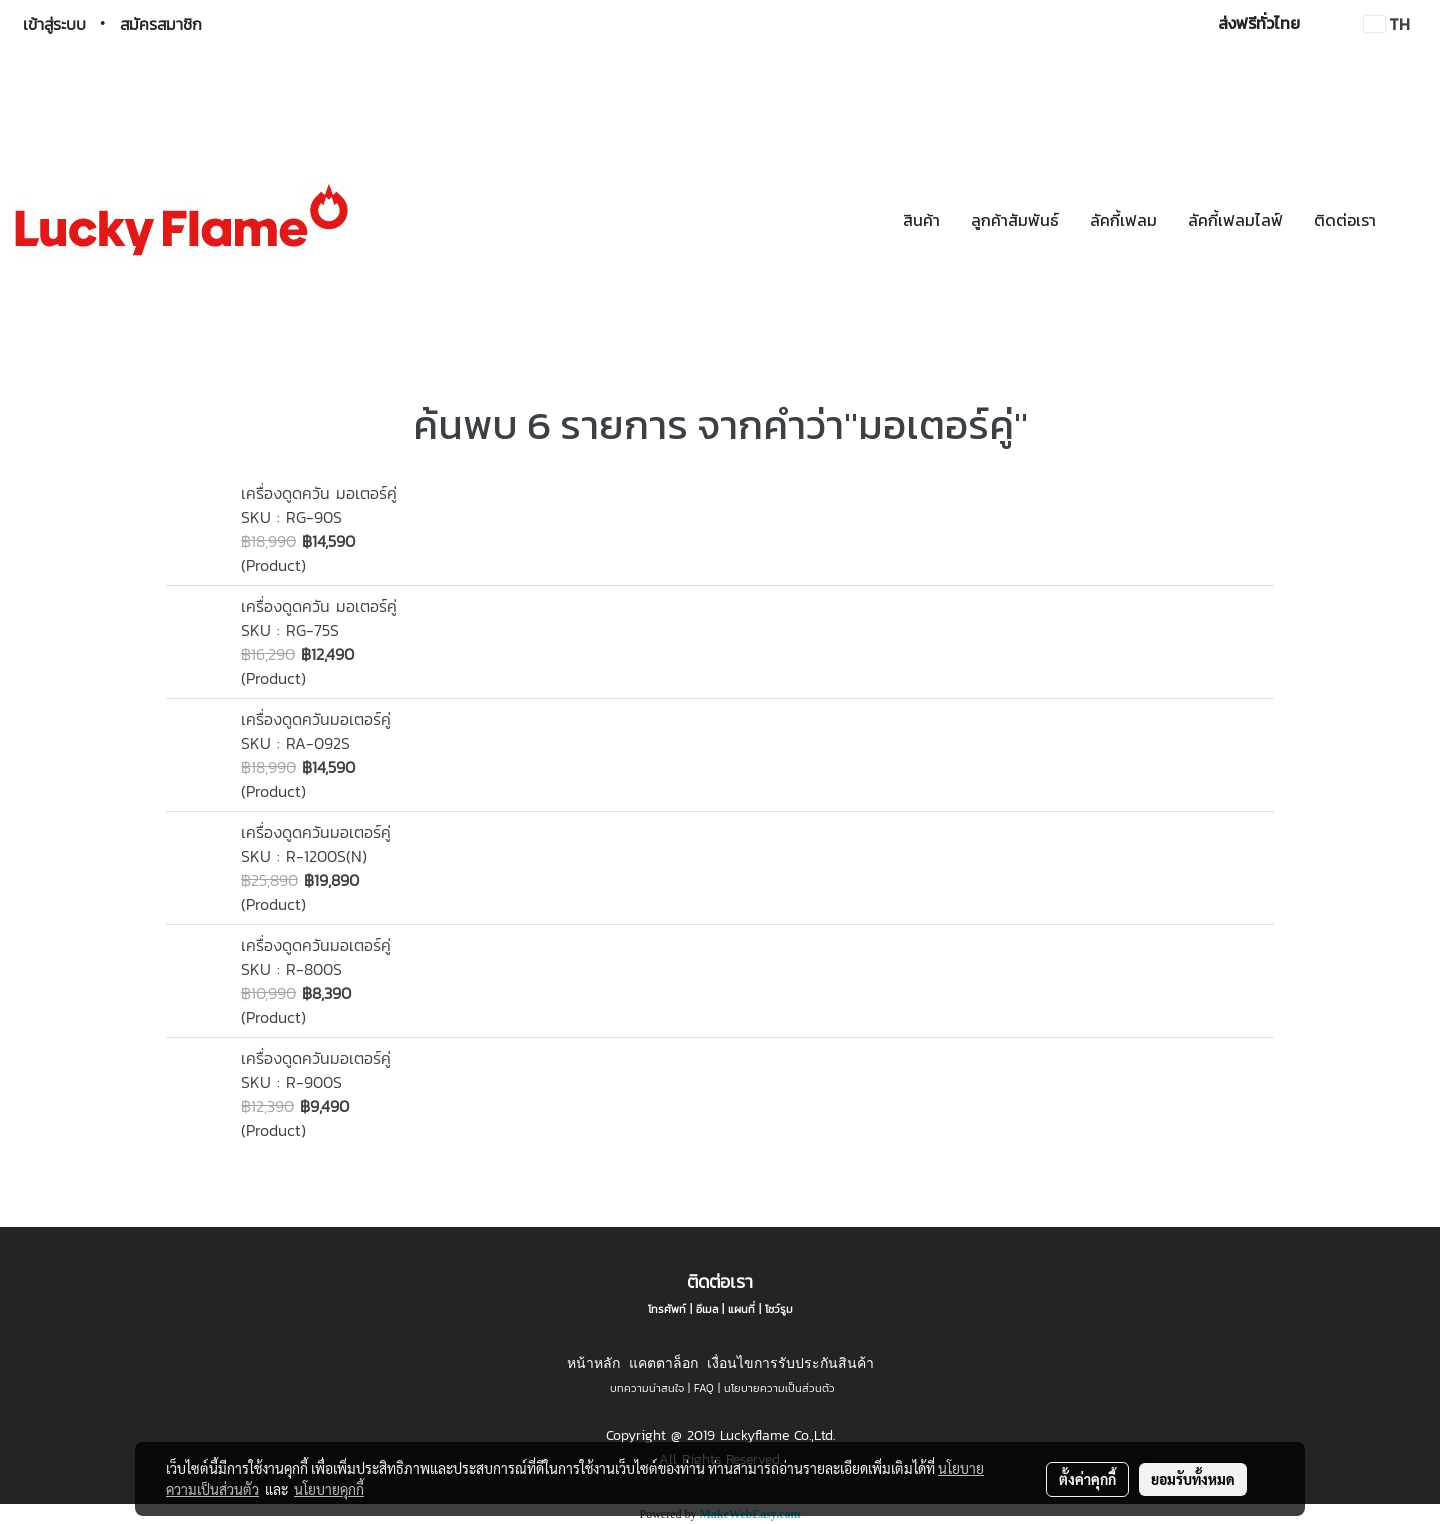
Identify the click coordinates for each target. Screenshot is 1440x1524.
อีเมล (707, 1309)
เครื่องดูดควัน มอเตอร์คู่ (319, 493)
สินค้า (921, 220)
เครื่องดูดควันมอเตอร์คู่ (316, 719)
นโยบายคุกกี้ (329, 1489)
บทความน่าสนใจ (647, 1388)
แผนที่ (741, 1309)
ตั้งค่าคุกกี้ (1087, 1479)
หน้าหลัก (593, 1363)
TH (1387, 24)
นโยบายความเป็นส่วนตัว (779, 1388)
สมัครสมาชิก (161, 24)
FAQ (704, 1388)
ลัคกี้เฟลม (1123, 220)
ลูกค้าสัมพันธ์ (1015, 220)
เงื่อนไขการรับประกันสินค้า (790, 1363)
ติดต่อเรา (1345, 220)
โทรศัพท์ (667, 1309)
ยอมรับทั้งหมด (1193, 1479)
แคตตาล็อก (663, 1363)
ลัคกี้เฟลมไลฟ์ (1235, 220)
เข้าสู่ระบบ (54, 24)
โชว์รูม (779, 1309)
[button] (1409, 220)
